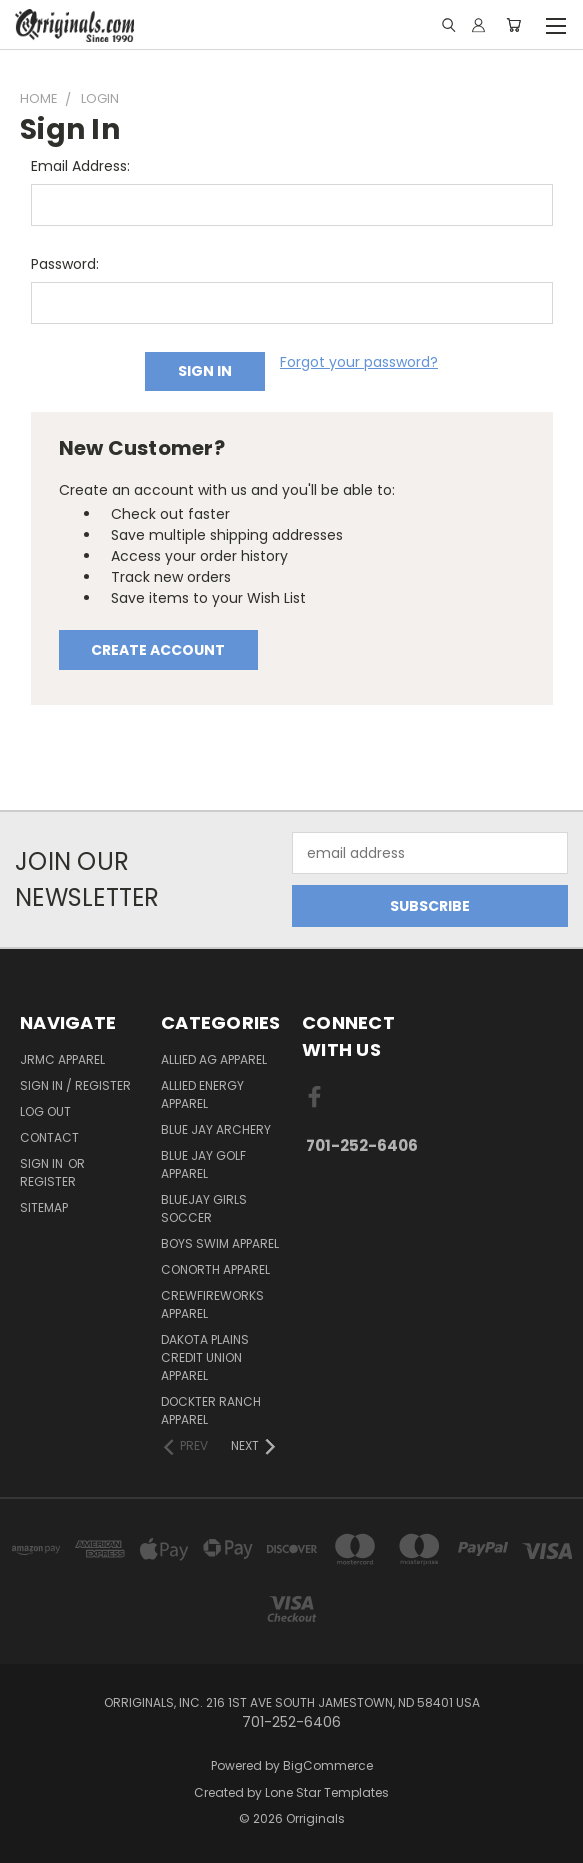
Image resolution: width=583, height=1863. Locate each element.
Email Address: (80, 166)
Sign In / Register (75, 1085)
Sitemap (44, 1207)
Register (48, 1181)
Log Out (45, 1111)
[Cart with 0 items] (513, 25)
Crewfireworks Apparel (212, 1304)
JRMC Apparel (62, 1059)
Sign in (43, 1163)
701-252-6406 (362, 1145)
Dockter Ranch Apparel (211, 1410)
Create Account (158, 650)
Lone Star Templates (327, 1792)
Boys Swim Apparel (220, 1243)
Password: (65, 264)
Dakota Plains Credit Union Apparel (205, 1357)
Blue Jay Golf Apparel (203, 1164)
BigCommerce (328, 1765)
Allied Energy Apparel (202, 1094)
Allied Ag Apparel (214, 1059)
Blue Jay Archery (216, 1129)
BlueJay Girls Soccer (204, 1208)
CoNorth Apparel (215, 1269)
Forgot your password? (359, 362)
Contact (49, 1137)
